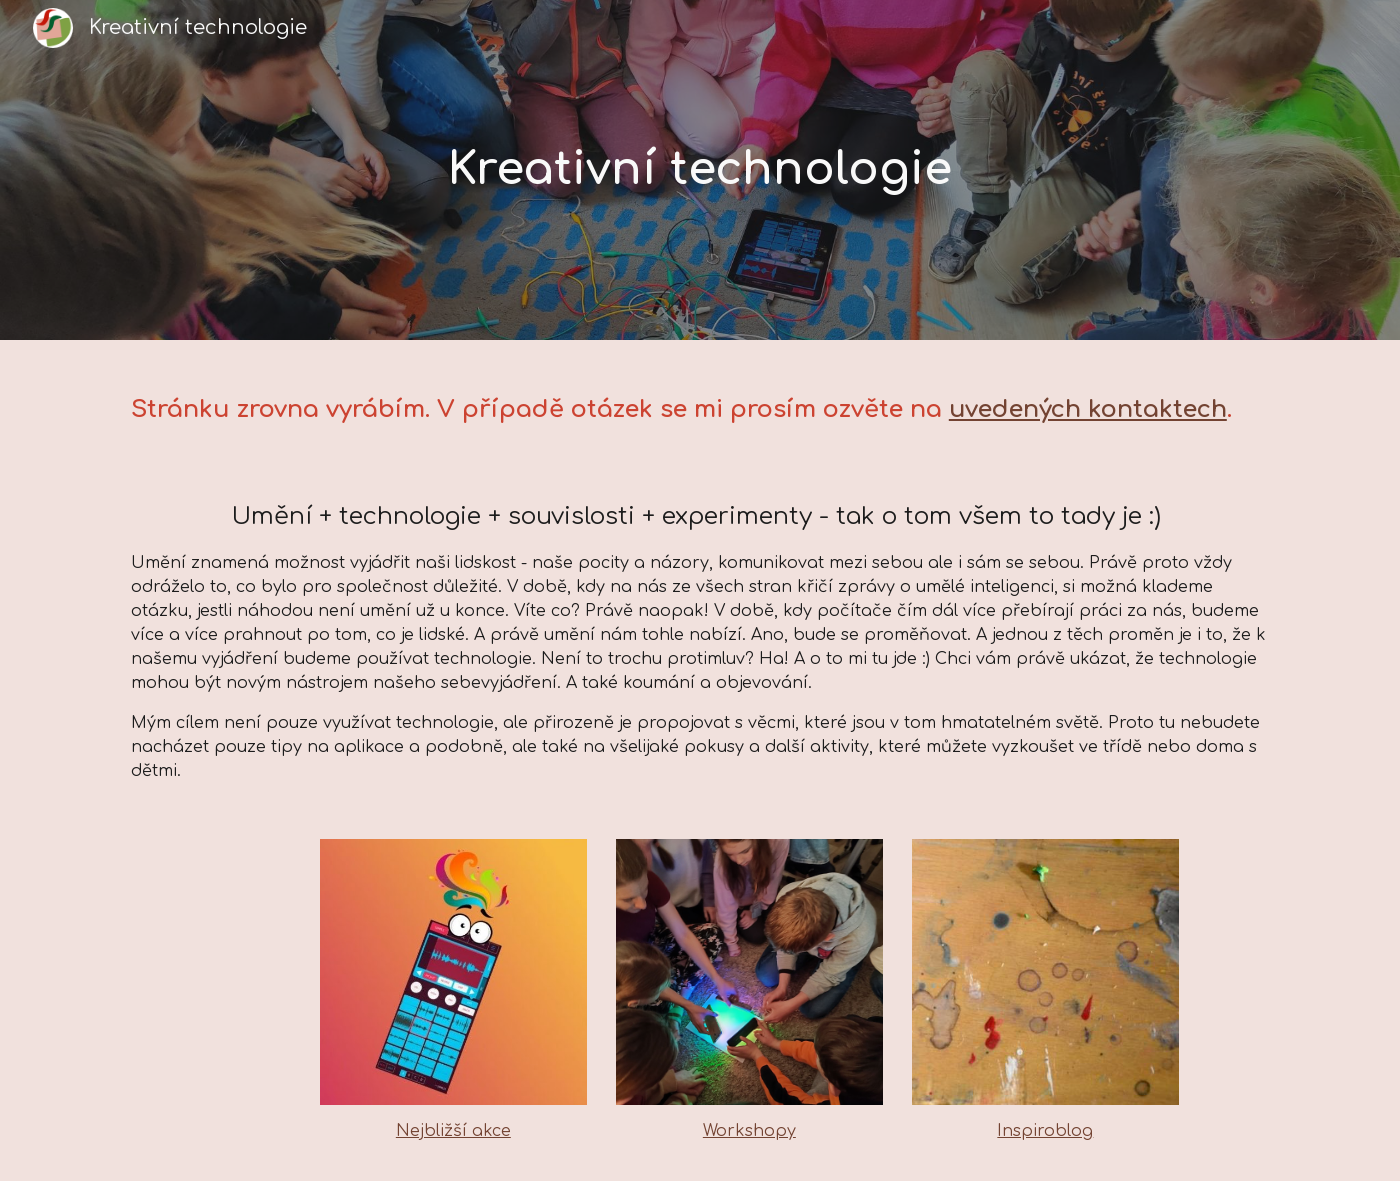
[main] (700, 170)
